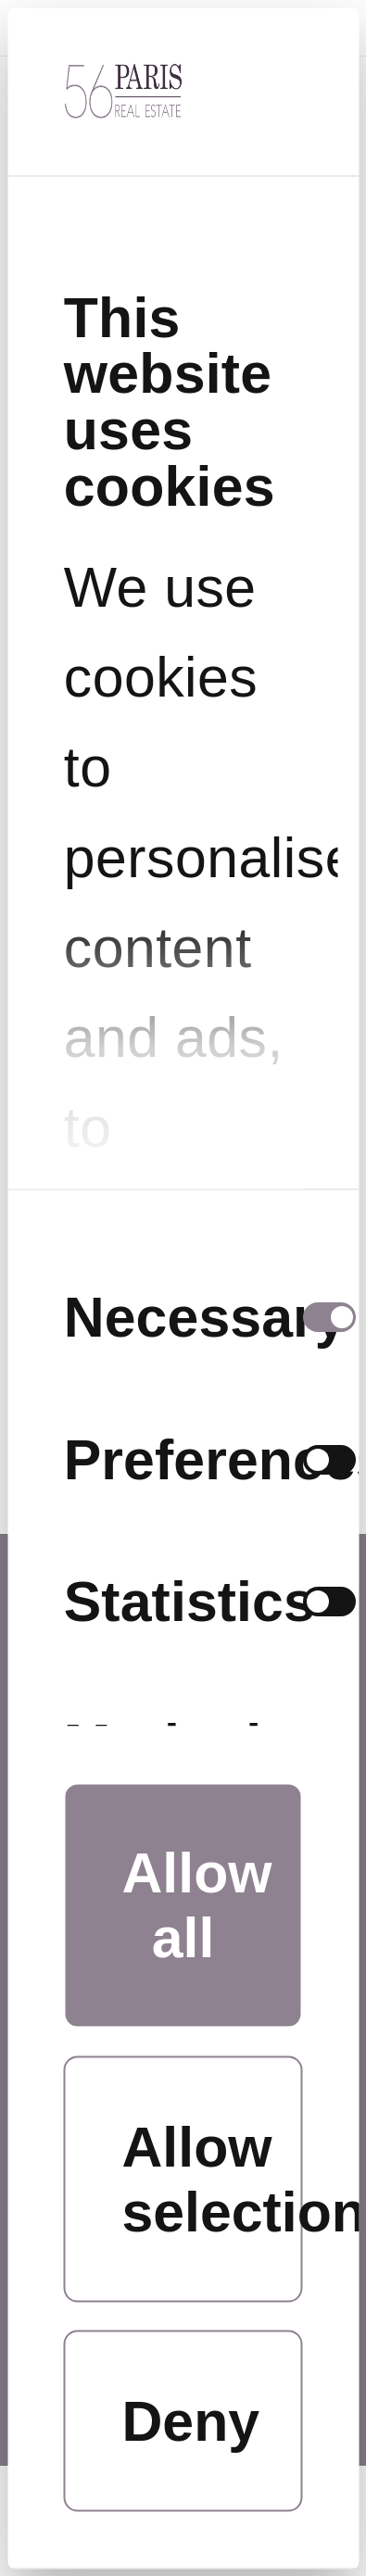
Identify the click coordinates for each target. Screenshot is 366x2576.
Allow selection (212, 2179)
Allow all (197, 1905)
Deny (191, 2421)
